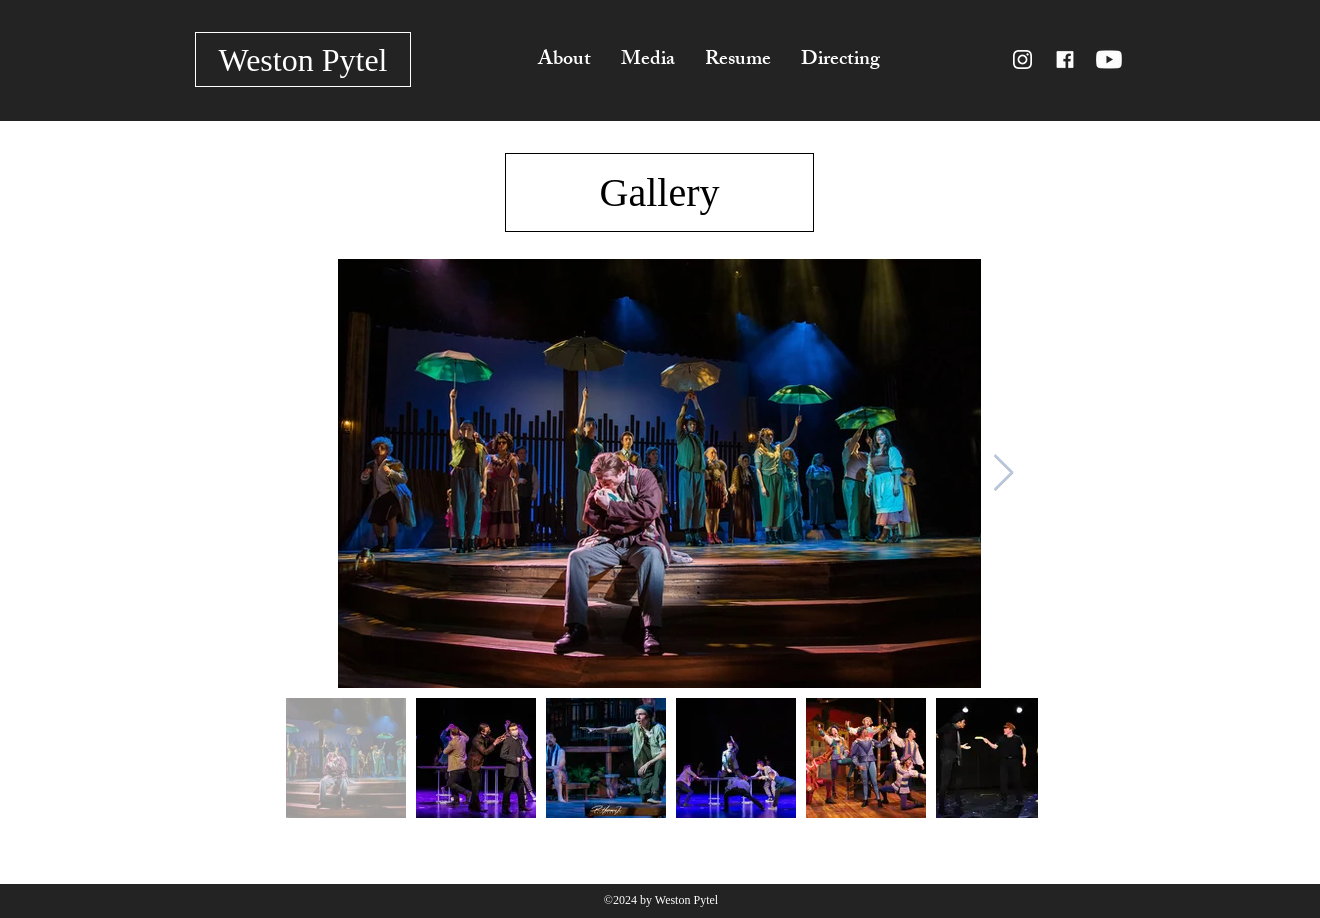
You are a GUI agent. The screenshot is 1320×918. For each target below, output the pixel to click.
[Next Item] (1003, 473)
